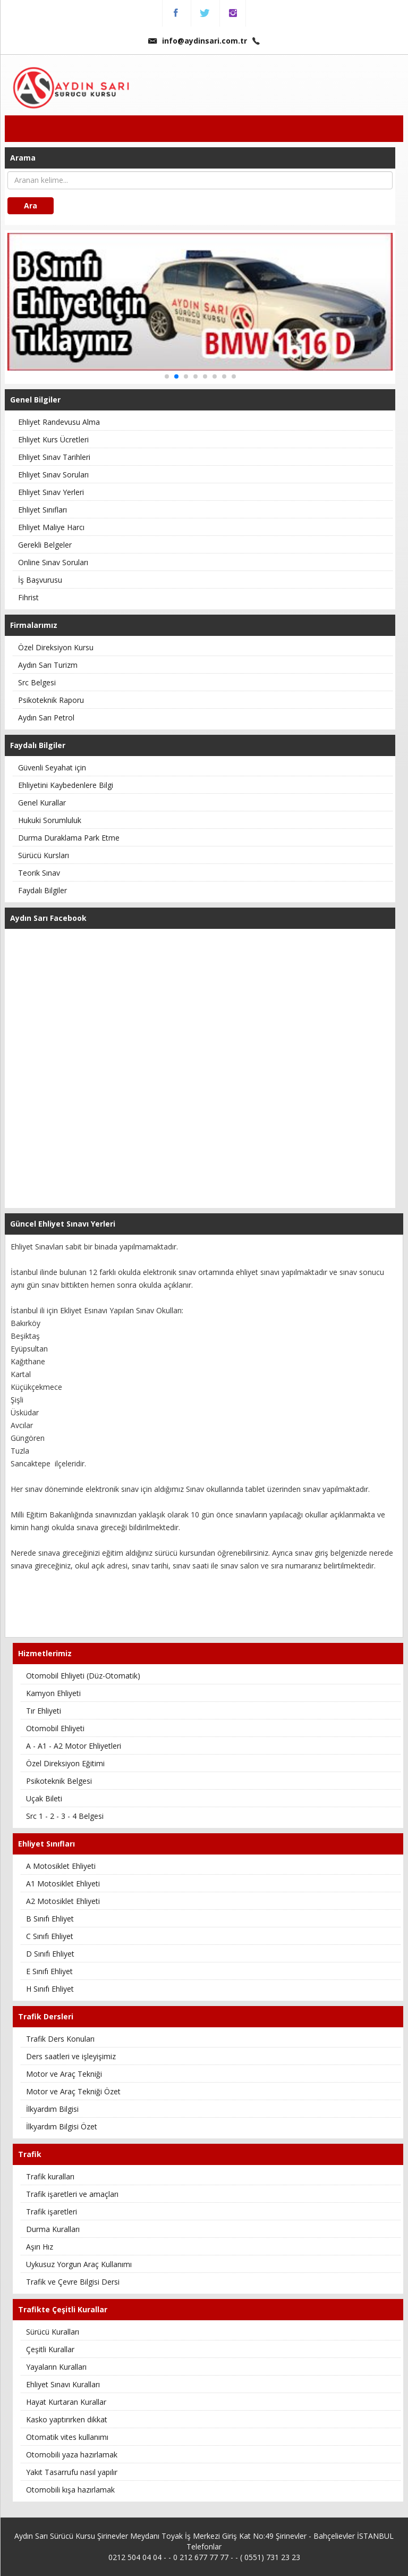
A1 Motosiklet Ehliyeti (63, 1883)
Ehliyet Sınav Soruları (53, 474)
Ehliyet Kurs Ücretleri (53, 439)
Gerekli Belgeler (45, 545)
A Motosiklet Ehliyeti (61, 1866)
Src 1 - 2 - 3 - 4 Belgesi (65, 1816)
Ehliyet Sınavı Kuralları (63, 2384)
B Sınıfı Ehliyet (50, 1919)
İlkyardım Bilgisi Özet (61, 2126)
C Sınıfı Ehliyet (49, 1936)
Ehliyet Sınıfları (42, 510)
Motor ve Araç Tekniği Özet (73, 2091)
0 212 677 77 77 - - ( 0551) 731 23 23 (236, 2557)
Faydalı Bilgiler (42, 890)
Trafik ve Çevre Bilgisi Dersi (73, 2282)
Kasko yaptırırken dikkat (66, 2419)
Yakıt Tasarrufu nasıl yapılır (71, 2472)
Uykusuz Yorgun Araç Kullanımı (79, 2264)
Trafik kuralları (50, 2176)
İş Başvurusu (40, 580)
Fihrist (28, 597)
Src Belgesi (37, 682)
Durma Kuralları (53, 2229)
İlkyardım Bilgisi (52, 2109)
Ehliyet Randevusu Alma (59, 422)
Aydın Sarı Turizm (48, 665)
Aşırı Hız (39, 2247)
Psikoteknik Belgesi (59, 1781)
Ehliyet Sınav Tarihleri (54, 457)
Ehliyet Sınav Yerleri (51, 492)
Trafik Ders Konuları (60, 2039)
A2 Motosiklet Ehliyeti (63, 1901)
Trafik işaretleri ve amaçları (72, 2194)
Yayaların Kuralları (56, 2367)
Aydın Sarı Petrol (46, 717)
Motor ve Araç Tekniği (64, 2074)
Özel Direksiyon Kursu (56, 647)
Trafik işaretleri (51, 2211)
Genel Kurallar (42, 803)
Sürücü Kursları (43, 855)
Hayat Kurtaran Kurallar (66, 2402)
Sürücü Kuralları (52, 2332)
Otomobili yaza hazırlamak (71, 2454)
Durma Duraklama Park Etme (69, 838)
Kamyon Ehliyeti (53, 1693)
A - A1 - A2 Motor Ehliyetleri (73, 1746)
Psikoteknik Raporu (51, 700)
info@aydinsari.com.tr (197, 41)
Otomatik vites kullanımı (67, 2437)
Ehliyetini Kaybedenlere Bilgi (65, 785)
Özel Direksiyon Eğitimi (65, 1763)
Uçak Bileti (44, 1798)
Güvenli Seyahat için (52, 767)
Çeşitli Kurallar (50, 2349)
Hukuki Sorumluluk (49, 820)
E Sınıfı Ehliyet (49, 1971)
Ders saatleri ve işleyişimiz (71, 2056)
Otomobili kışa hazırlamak (70, 2490)
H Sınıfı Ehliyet (50, 1989)
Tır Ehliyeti (43, 1711)
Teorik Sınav (39, 873)
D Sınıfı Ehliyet (50, 1954)
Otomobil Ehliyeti (55, 1728)
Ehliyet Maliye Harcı (51, 527)
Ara (30, 205)
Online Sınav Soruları (53, 562)
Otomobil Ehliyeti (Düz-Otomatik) (83, 1676)
